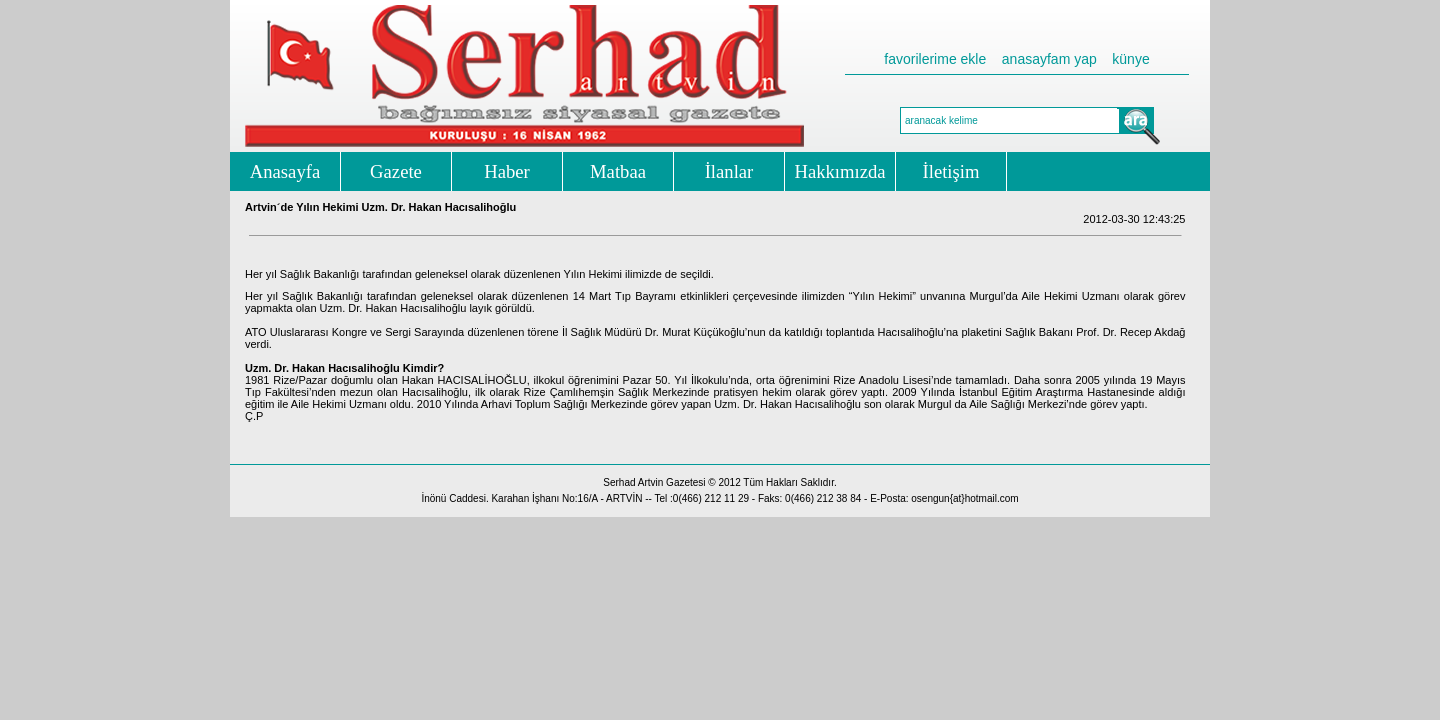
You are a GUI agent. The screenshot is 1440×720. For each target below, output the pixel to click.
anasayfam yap (1049, 59)
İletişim (951, 171)
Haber (507, 171)
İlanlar (729, 171)
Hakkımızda (839, 171)
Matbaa (618, 171)
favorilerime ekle (935, 59)
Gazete (396, 171)
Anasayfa (285, 171)
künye (1130, 59)
